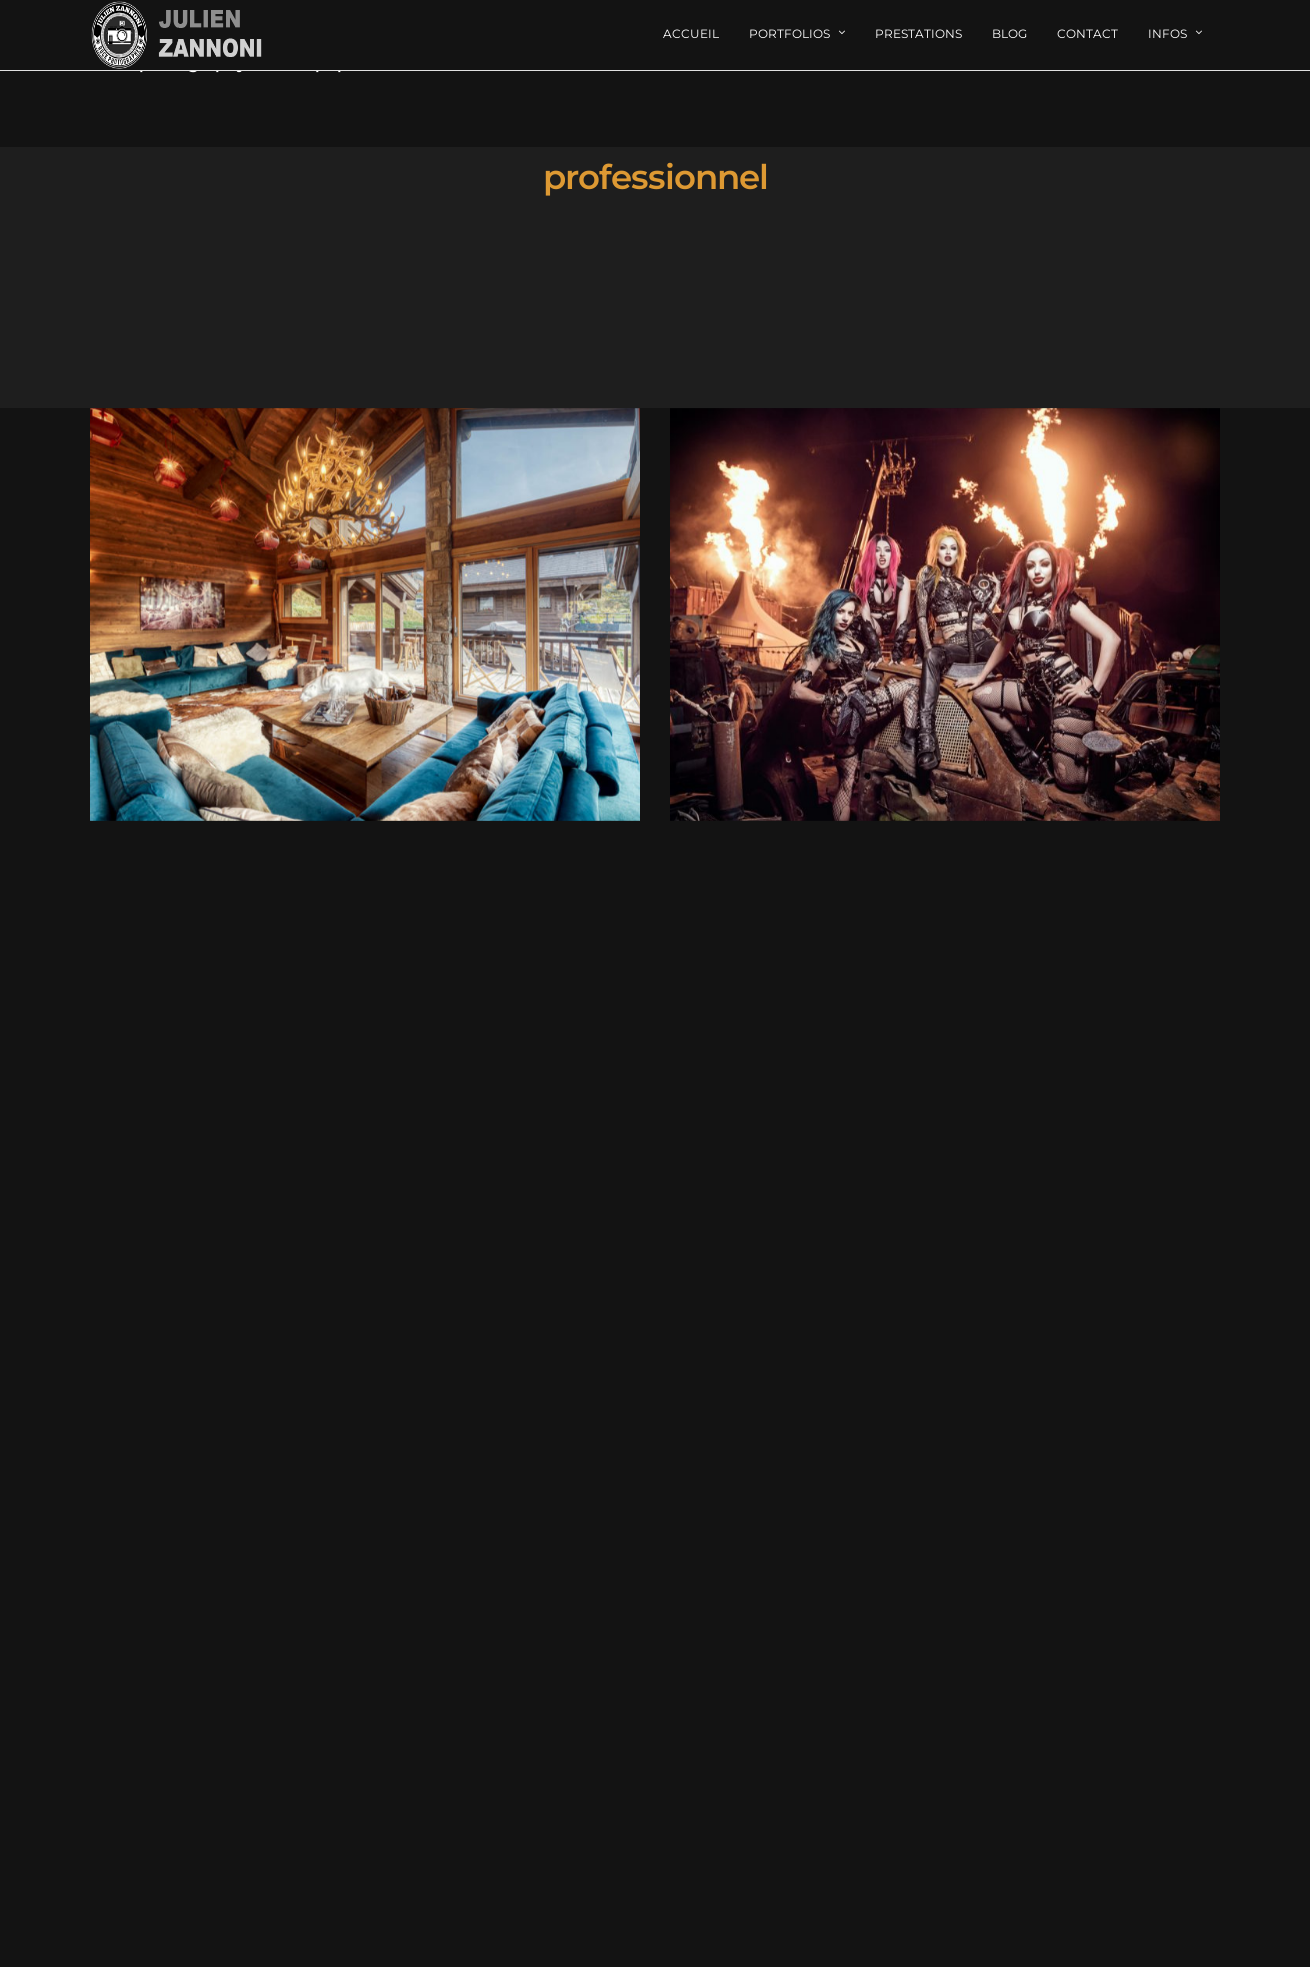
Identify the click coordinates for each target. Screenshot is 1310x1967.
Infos (1167, 33)
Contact (1087, 33)
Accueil (691, 33)
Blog (1009, 33)
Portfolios (789, 33)
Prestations (918, 33)
